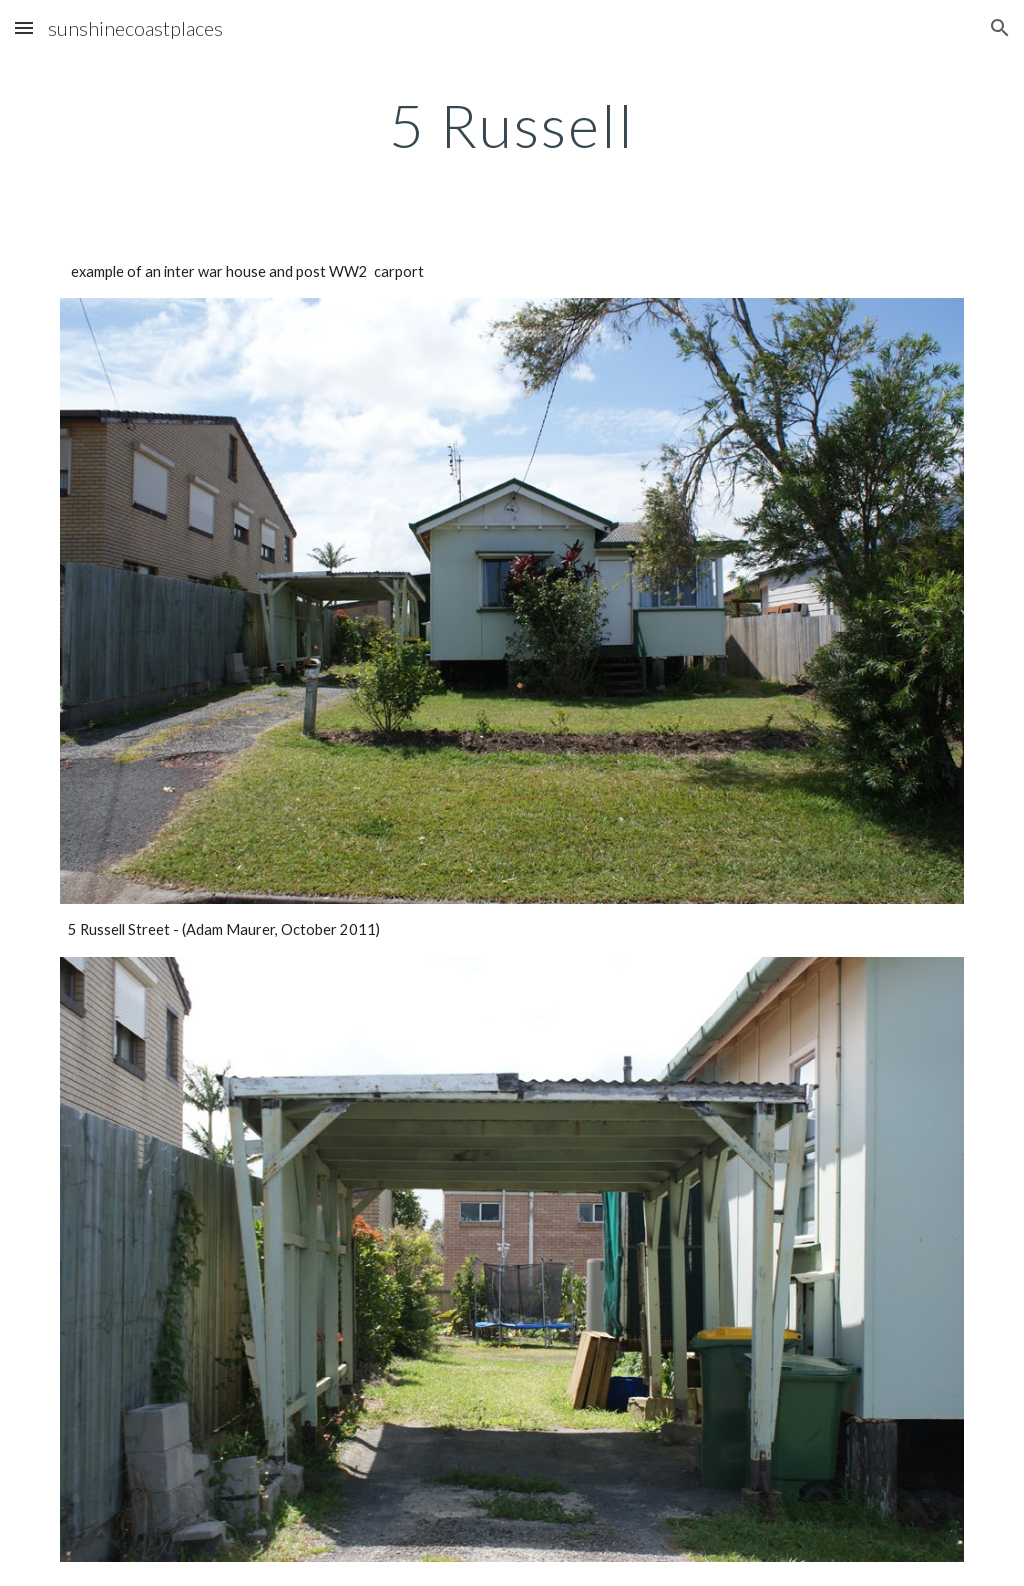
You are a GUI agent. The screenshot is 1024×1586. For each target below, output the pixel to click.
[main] (512, 125)
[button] (24, 27)
